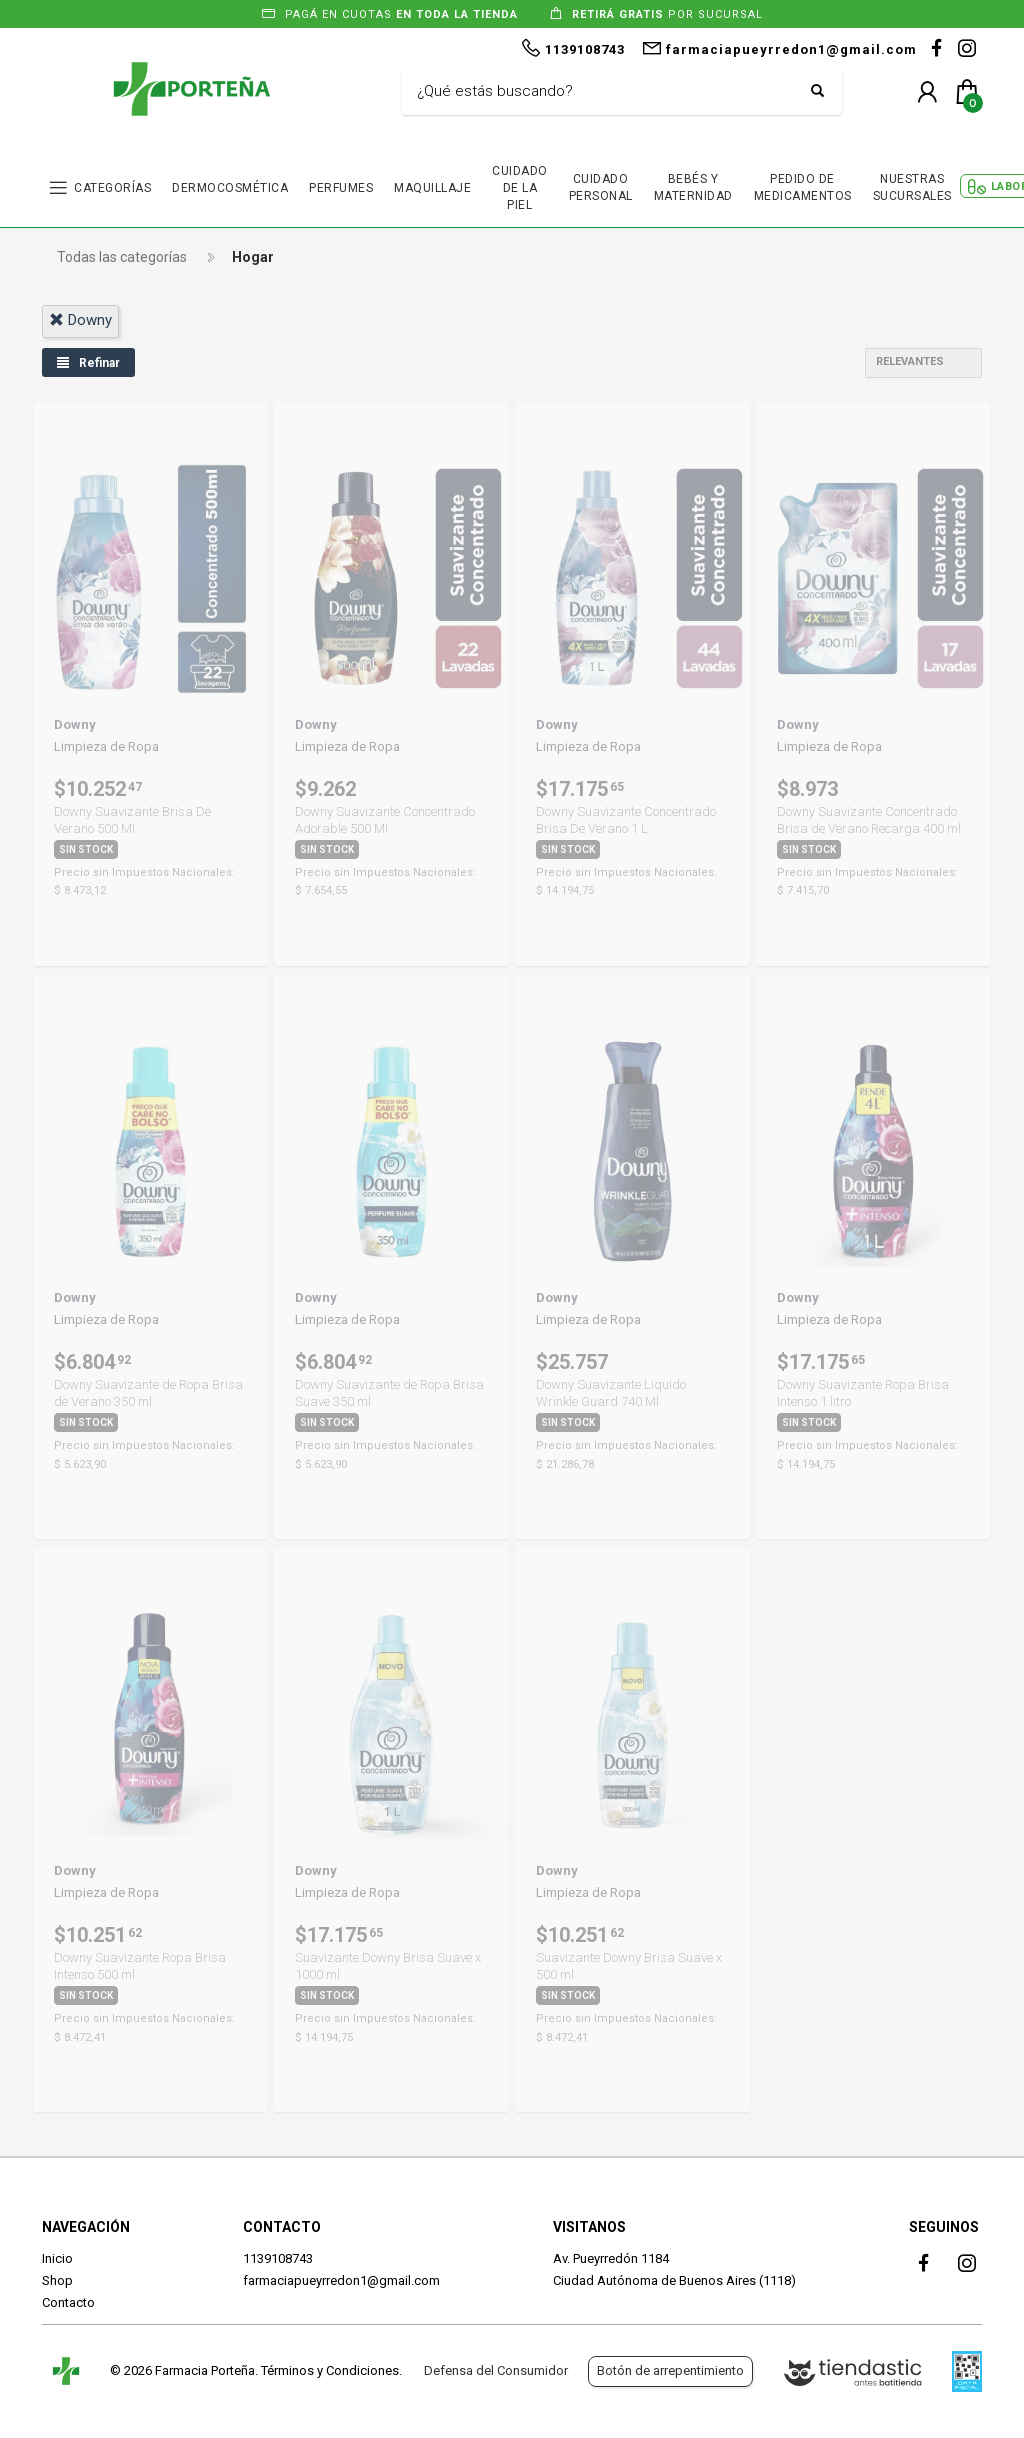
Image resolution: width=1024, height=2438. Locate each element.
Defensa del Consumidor (496, 2370)
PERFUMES (341, 188)
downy (80, 320)
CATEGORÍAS (112, 188)
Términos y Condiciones (330, 2370)
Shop (57, 2280)
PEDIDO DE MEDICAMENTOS (803, 187)
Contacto (68, 2302)
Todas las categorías (122, 257)
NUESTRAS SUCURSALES (912, 187)
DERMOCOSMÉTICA (230, 188)
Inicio (57, 2258)
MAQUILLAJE (432, 188)
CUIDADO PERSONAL (601, 187)
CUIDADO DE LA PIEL (520, 188)
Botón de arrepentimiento (670, 2370)
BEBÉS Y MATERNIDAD (693, 187)
